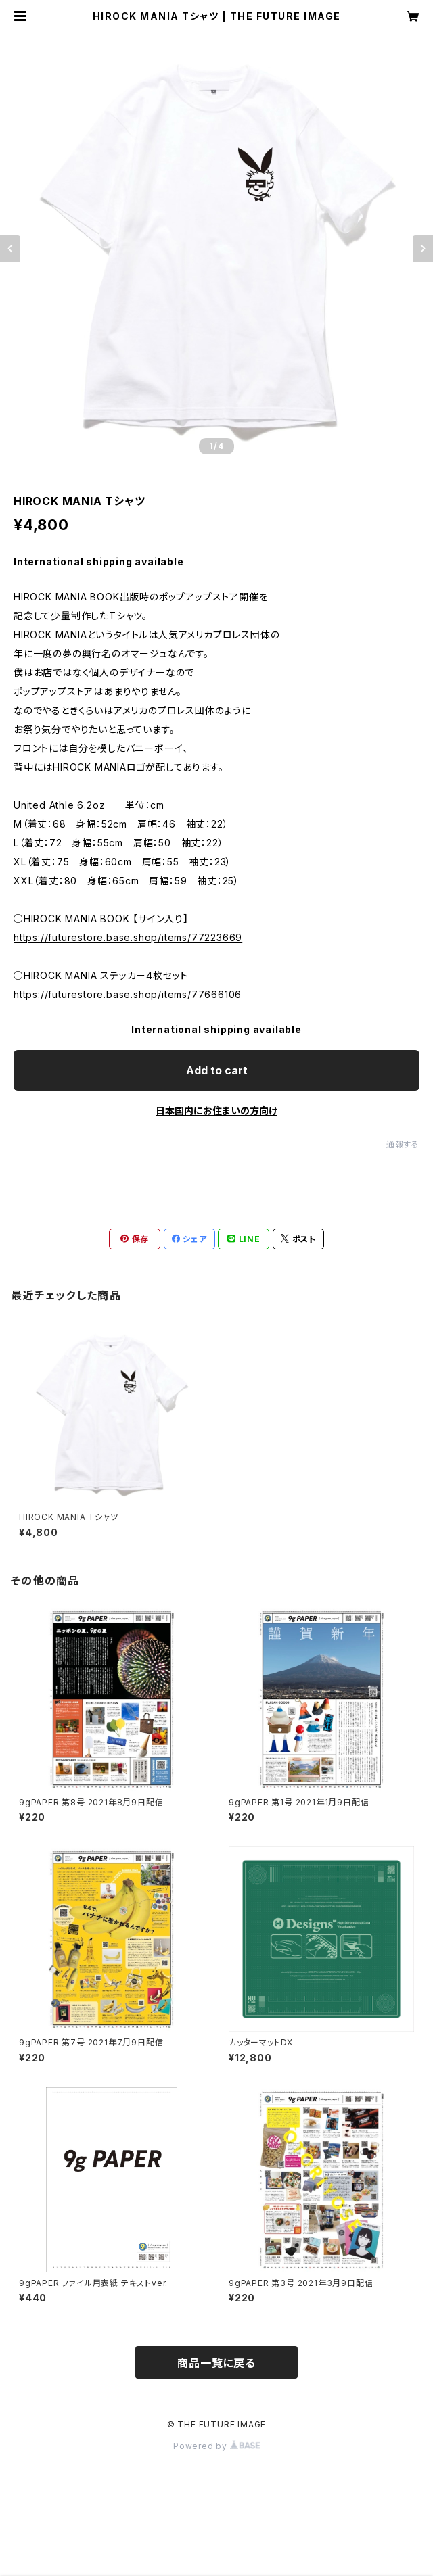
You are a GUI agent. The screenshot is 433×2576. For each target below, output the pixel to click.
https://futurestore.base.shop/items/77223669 (128, 937)
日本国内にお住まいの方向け (216, 1110)
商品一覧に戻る (216, 2363)
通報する (402, 1144)
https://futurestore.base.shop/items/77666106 (128, 994)
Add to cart (217, 1070)
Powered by (216, 2446)
